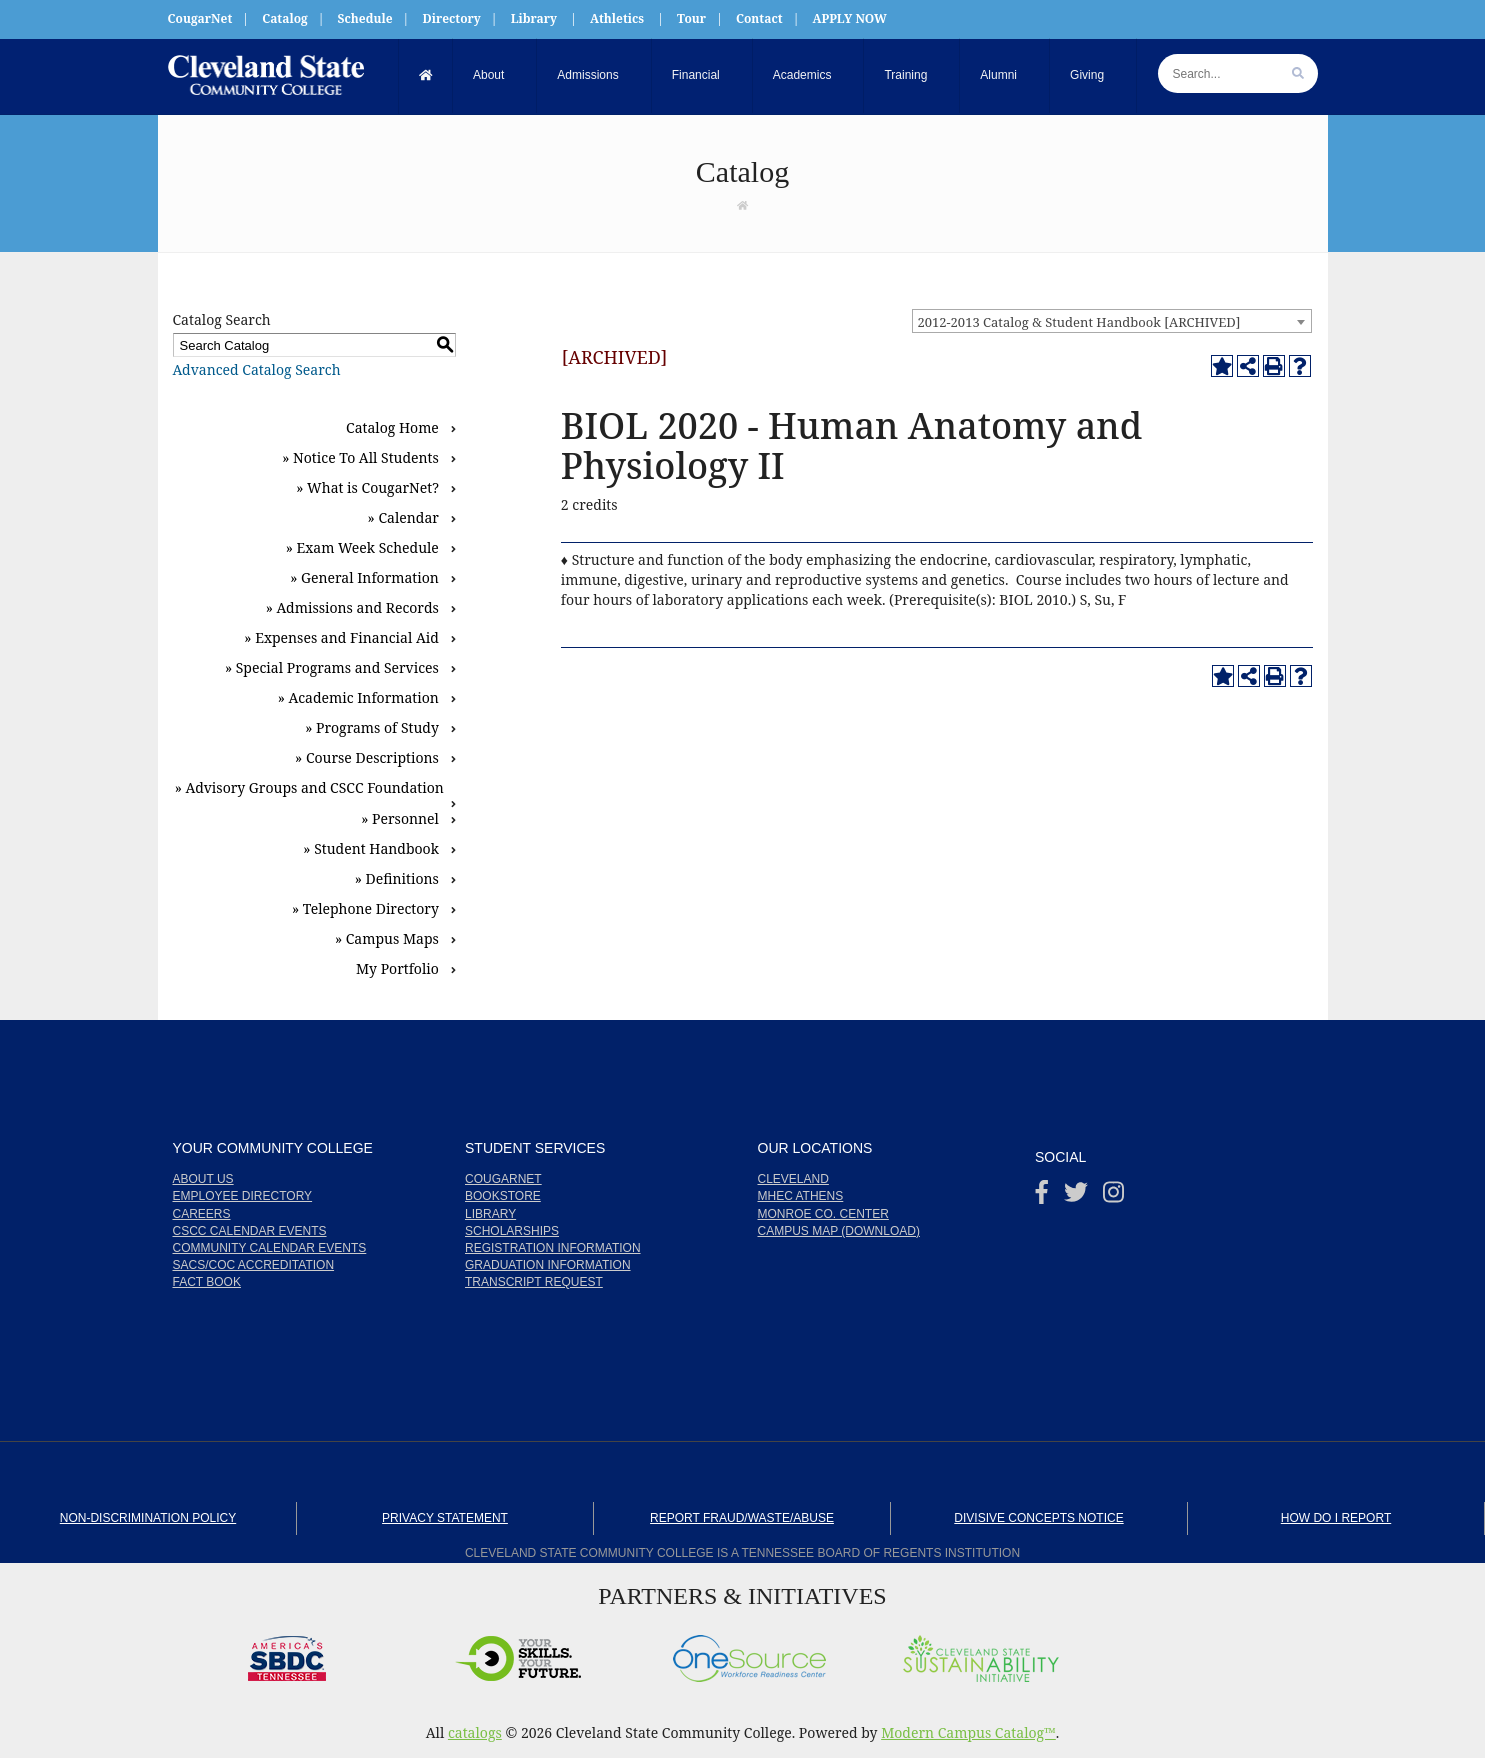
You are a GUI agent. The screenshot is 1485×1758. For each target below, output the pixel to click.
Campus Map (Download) (839, 1231)
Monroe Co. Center (823, 1214)
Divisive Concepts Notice (1038, 1518)
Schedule (365, 18)
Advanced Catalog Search (257, 369)
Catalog (285, 18)
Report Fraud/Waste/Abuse (742, 1518)
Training (905, 75)
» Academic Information (358, 697)
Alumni (998, 75)
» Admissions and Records (352, 607)
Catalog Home (392, 427)
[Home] (426, 75)
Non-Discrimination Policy (148, 1518)
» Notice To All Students (360, 457)
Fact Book (207, 1282)
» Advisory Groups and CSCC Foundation (309, 787)
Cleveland (793, 1179)
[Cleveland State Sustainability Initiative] (981, 1653)
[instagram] (1113, 1197)
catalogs (475, 1732)
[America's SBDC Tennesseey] (287, 1653)
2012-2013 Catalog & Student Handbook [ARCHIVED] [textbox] (1079, 322)
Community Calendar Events (270, 1248)
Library (534, 18)
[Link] (742, 205)
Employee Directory (243, 1196)
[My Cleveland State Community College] (266, 75)
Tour (691, 18)
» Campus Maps (387, 938)
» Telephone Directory (365, 908)
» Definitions (397, 878)
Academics (802, 75)
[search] (1298, 73)
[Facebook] (1042, 1197)
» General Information (364, 577)
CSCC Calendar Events (250, 1231)
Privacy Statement (445, 1518)
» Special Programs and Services (332, 667)
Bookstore (503, 1196)
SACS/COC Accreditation (254, 1265)
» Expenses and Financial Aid (341, 637)
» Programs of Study (372, 727)
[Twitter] (1076, 1197)
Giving (1087, 75)
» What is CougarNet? (367, 487)
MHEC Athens (801, 1196)
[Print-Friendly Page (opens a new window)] (1274, 366)
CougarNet (200, 18)
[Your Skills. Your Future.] (518, 1653)
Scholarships (512, 1231)
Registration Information (553, 1248)
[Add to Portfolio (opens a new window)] (1222, 366)
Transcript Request (534, 1282)
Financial (696, 75)
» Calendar (403, 517)
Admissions (587, 75)
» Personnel (400, 818)
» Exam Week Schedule (362, 547)
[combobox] (1112, 321)
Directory (451, 18)
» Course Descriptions (367, 757)
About (488, 75)
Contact (759, 18)
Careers (202, 1214)
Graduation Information (548, 1265)
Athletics (617, 18)
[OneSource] (749, 1653)
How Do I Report (1336, 1518)
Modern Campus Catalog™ (968, 1732)
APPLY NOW (849, 18)
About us (203, 1179)
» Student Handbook (371, 848)
